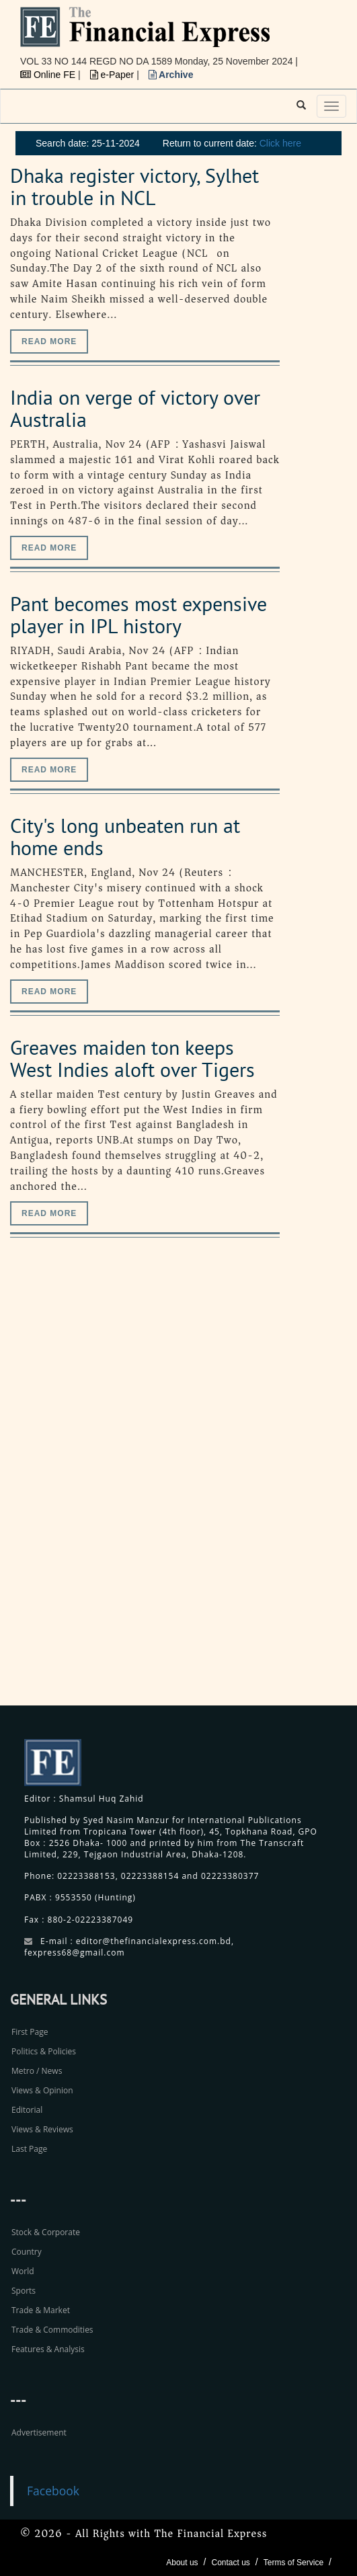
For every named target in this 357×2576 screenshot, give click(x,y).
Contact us (230, 2562)
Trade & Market (40, 2310)
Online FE (49, 74)
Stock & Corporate (45, 2232)
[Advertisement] (256, 1486)
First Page (29, 2032)
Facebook (53, 2491)
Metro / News (36, 2071)
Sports (23, 2290)
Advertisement (39, 2432)
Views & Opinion (42, 2090)
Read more (49, 341)
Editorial (26, 2110)
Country (26, 2251)
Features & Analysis (48, 2349)
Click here (280, 143)
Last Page (29, 2149)
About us (182, 2562)
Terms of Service (293, 2562)
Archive (171, 74)
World (22, 2271)
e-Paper (113, 74)
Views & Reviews (42, 2129)
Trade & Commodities (52, 2329)
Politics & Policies (43, 2051)
